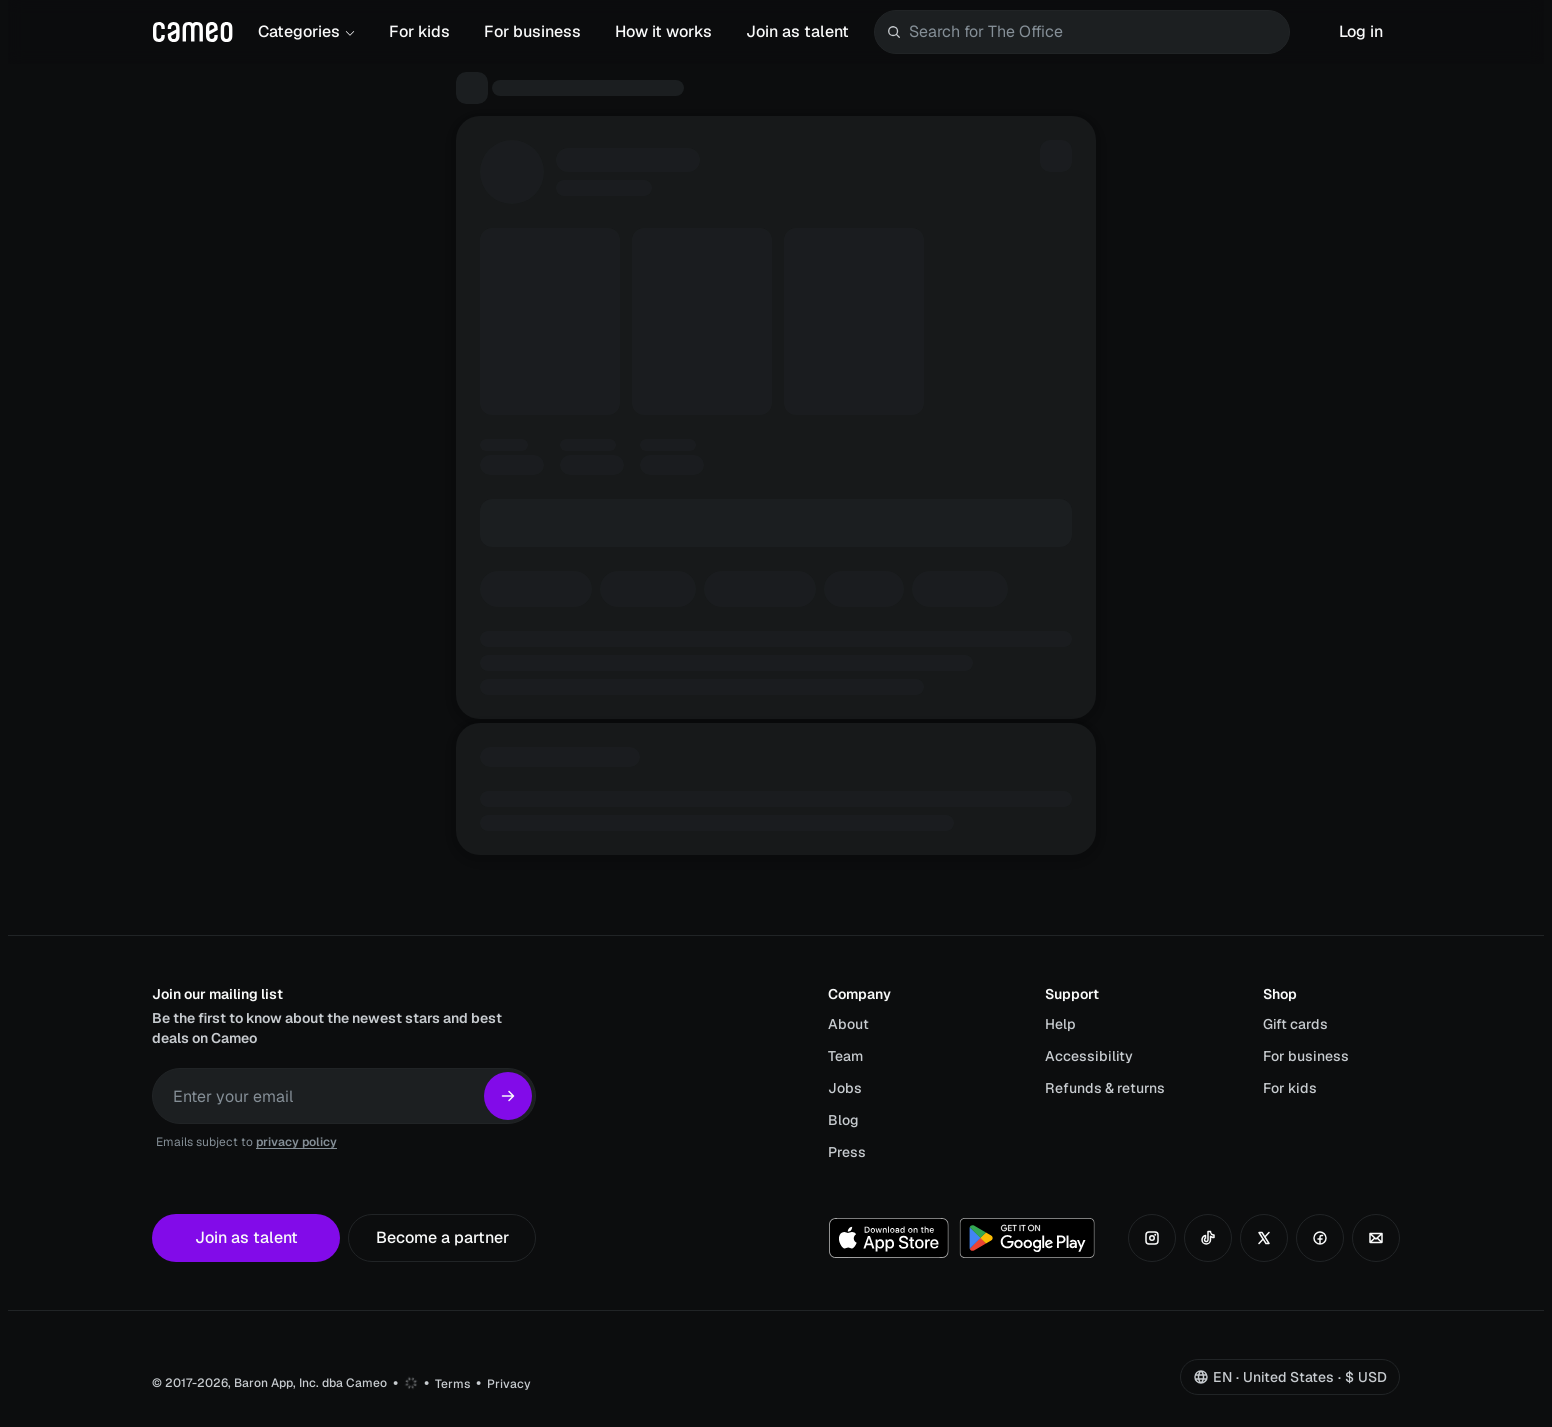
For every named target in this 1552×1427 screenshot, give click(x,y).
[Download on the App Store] (889, 1238)
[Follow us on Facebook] (1320, 1238)
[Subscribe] (508, 1096)
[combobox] (1095, 32)
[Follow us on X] (1264, 1238)
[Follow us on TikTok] (1208, 1238)
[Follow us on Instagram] (1152, 1238)
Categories (307, 31)
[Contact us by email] (1376, 1238)
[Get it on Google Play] (1027, 1238)
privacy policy (296, 1142)
